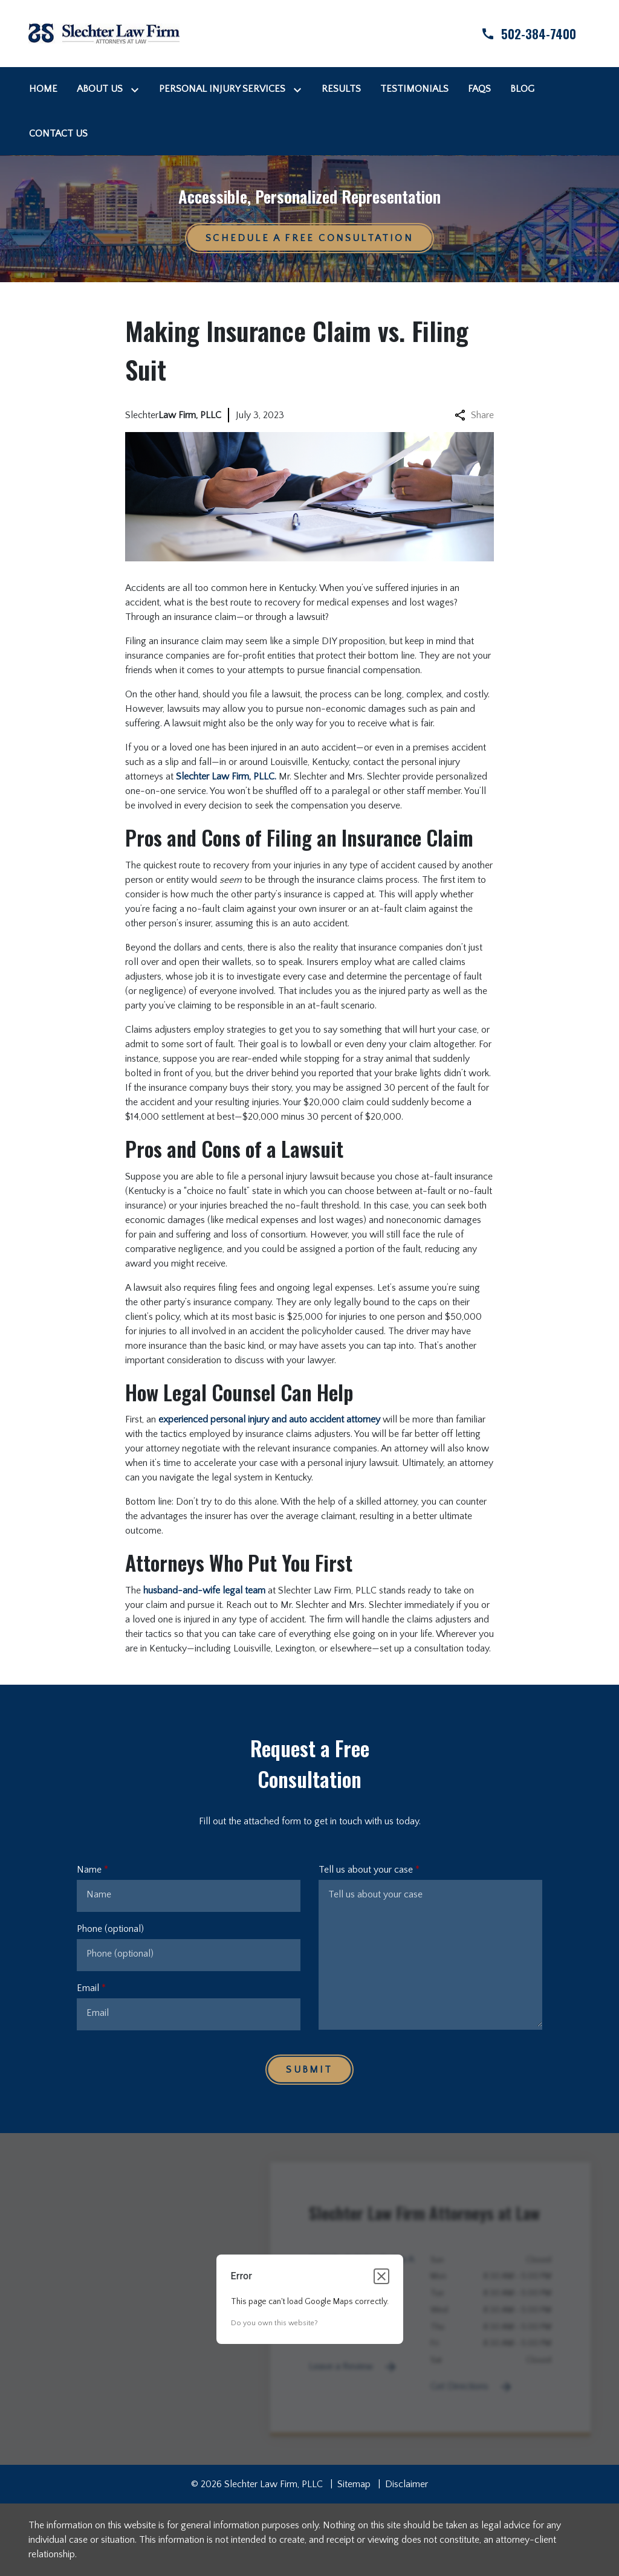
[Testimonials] (414, 89)
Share (474, 415)
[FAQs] (479, 89)
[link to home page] (104, 32)
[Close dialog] (381, 2276)
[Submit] (309, 2070)
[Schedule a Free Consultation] (309, 238)
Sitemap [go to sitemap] (354, 2484)
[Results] (341, 89)
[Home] (43, 89)
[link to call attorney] (518, 34)
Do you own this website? (274, 2323)
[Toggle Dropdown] (137, 89)
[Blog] (522, 89)
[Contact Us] (58, 133)
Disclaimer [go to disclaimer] (406, 2484)
